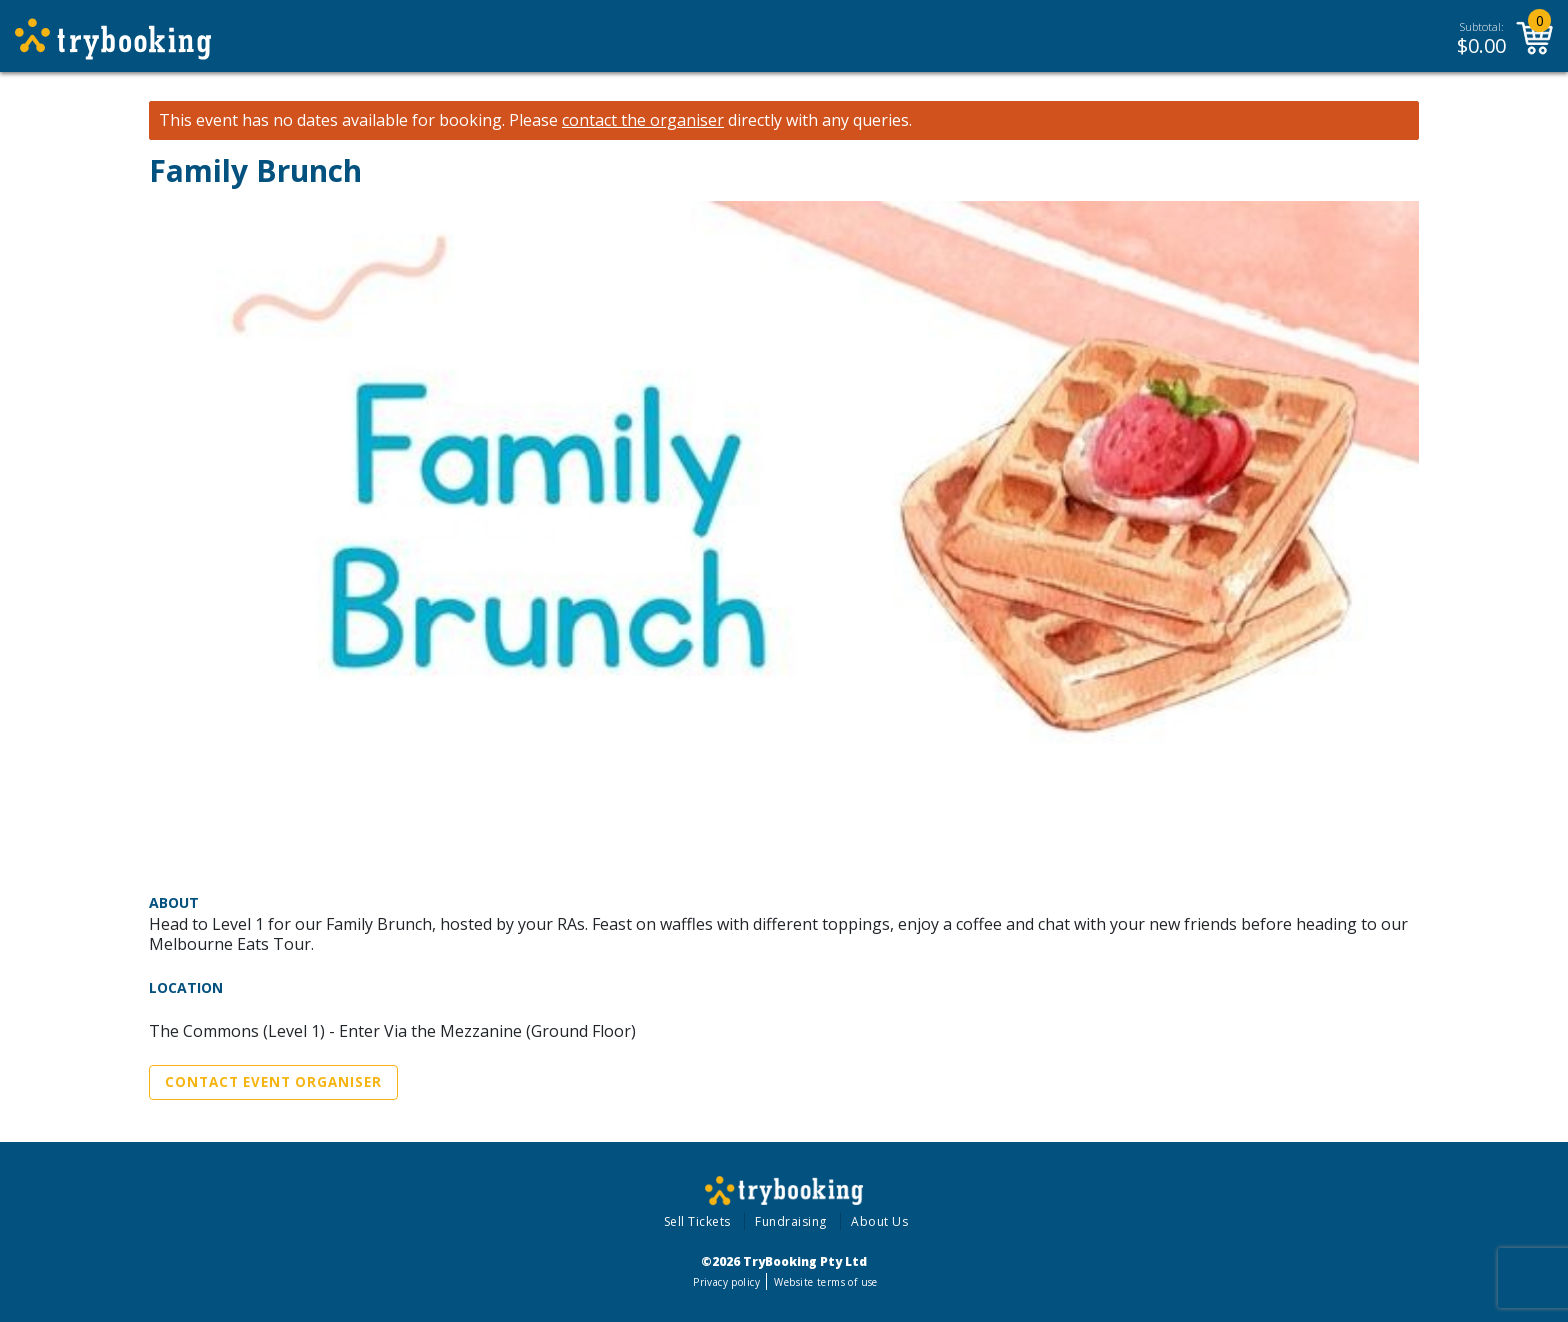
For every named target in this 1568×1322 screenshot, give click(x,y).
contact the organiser (643, 120)
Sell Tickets (697, 1221)
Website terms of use (825, 1282)
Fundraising (791, 1221)
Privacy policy (726, 1282)
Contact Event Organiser (273, 1082)
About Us (879, 1221)
